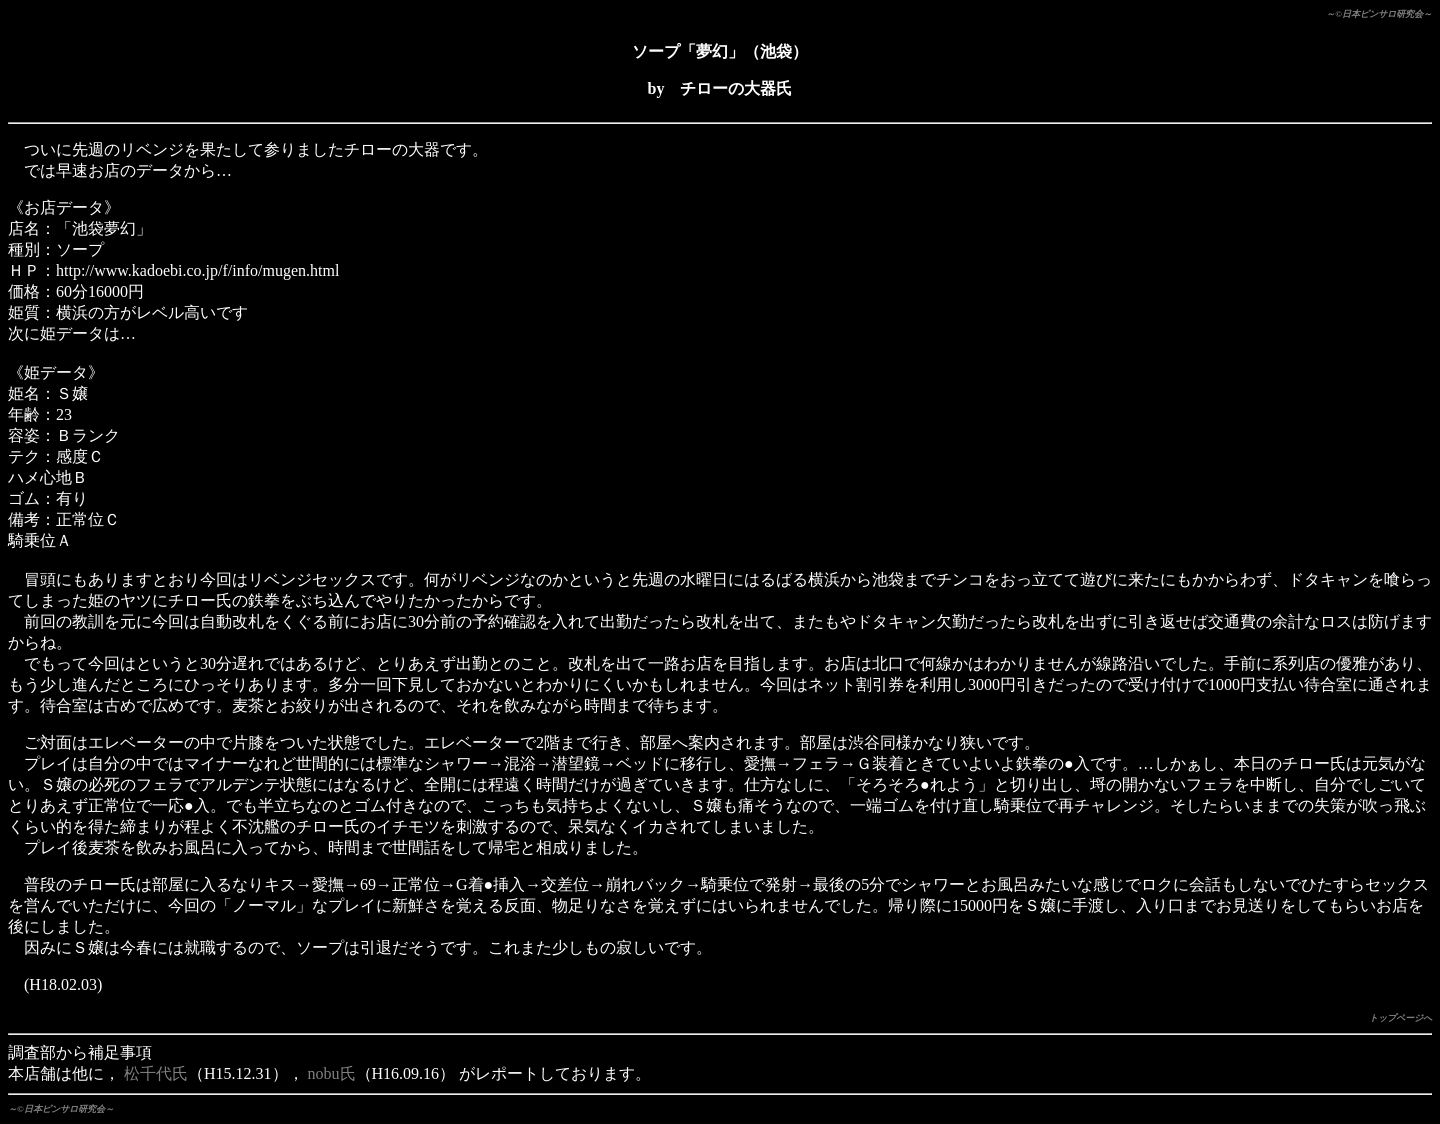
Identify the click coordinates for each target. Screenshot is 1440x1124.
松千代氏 (156, 1073)
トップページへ (1400, 1018)
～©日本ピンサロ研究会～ (1379, 14)
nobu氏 (332, 1073)
